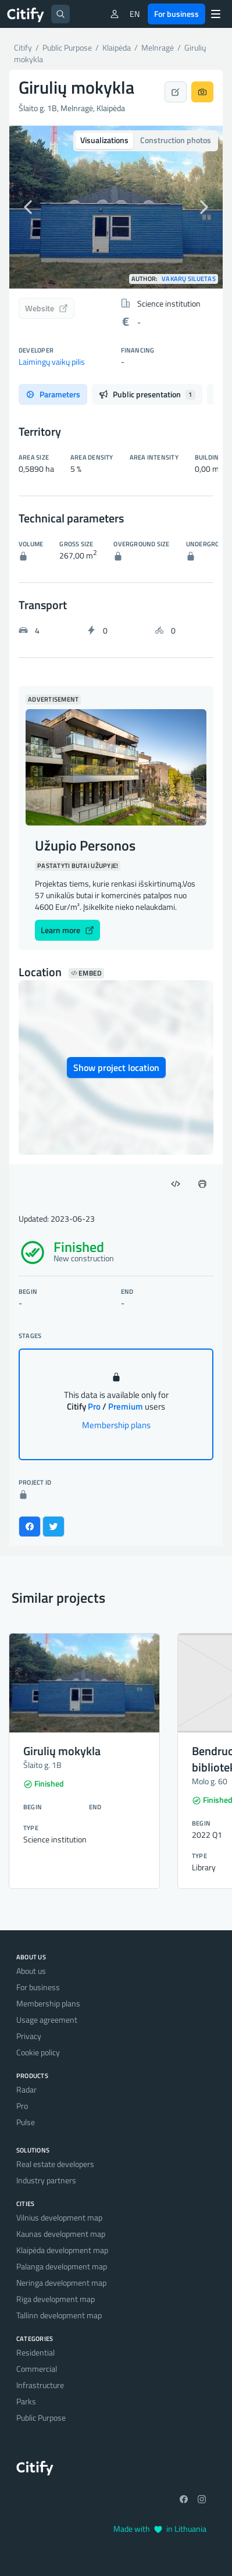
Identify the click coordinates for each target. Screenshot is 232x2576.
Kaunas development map (60, 2234)
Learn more (67, 930)
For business (176, 14)
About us (31, 1971)
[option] (116, 207)
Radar (26, 2089)
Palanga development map (61, 2266)
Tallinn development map (59, 2315)
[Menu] (215, 14)
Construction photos (175, 140)
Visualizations (104, 140)
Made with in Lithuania (159, 2528)
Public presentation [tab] (147, 394)
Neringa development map (61, 2282)
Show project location (116, 1067)
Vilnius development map (59, 2217)
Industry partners (46, 2180)
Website (46, 308)
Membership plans (116, 1425)
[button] (25, 207)
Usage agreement (46, 2019)
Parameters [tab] (53, 394)
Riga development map (55, 2299)
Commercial (36, 2368)
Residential (35, 2352)
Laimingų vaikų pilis (52, 361)
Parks (26, 2401)
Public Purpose (41, 2417)
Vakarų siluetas (189, 279)
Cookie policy (38, 2052)
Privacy (28, 2036)
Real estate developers (55, 2164)
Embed (86, 973)
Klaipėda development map (62, 2250)
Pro (22, 2106)
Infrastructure (40, 2385)
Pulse (25, 2122)
